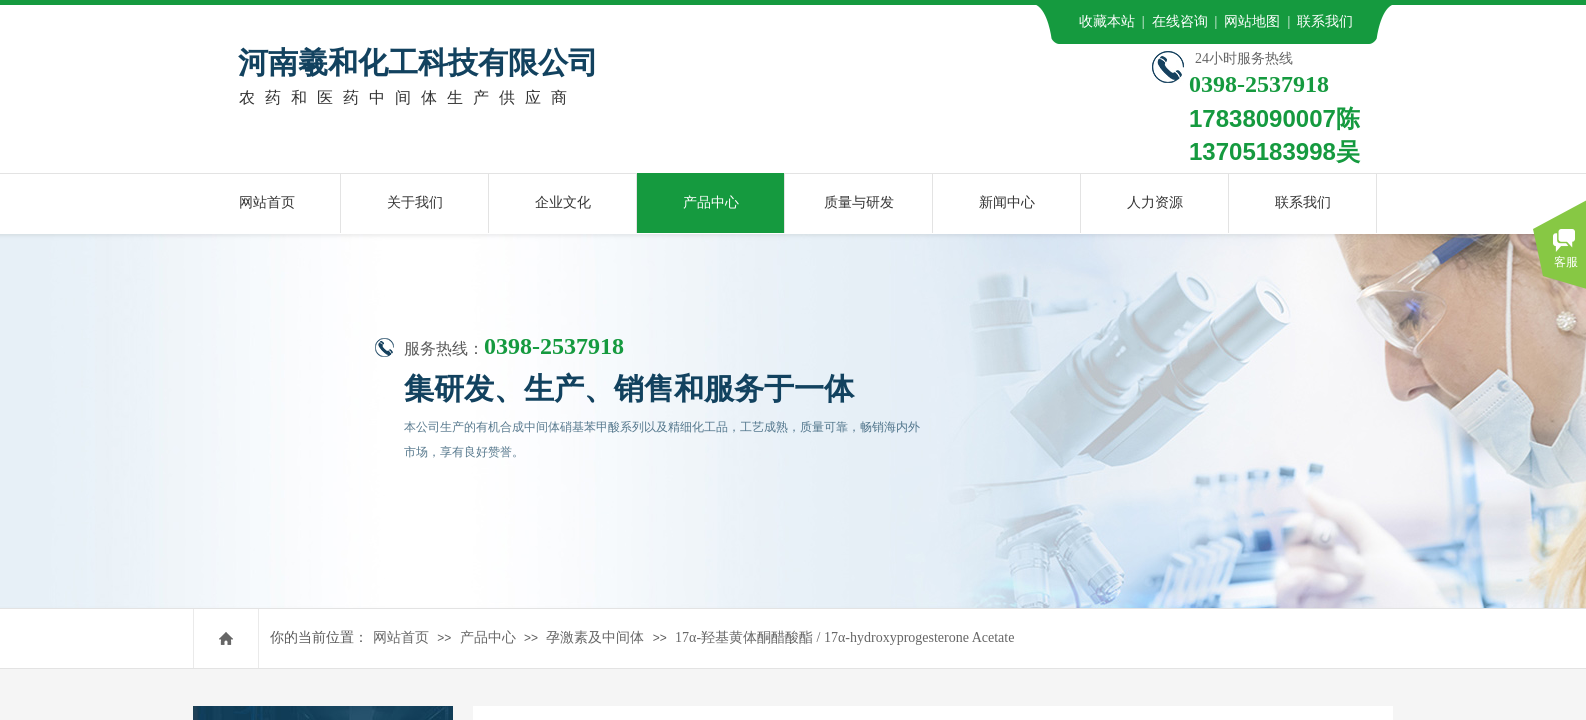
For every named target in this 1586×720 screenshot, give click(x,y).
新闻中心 (1007, 202)
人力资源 (1155, 202)
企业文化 (563, 202)
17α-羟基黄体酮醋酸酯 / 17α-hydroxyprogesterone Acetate (844, 637)
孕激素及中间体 (595, 637)
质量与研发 (859, 202)
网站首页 (401, 637)
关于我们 (415, 202)
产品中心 (488, 637)
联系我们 (1303, 202)
